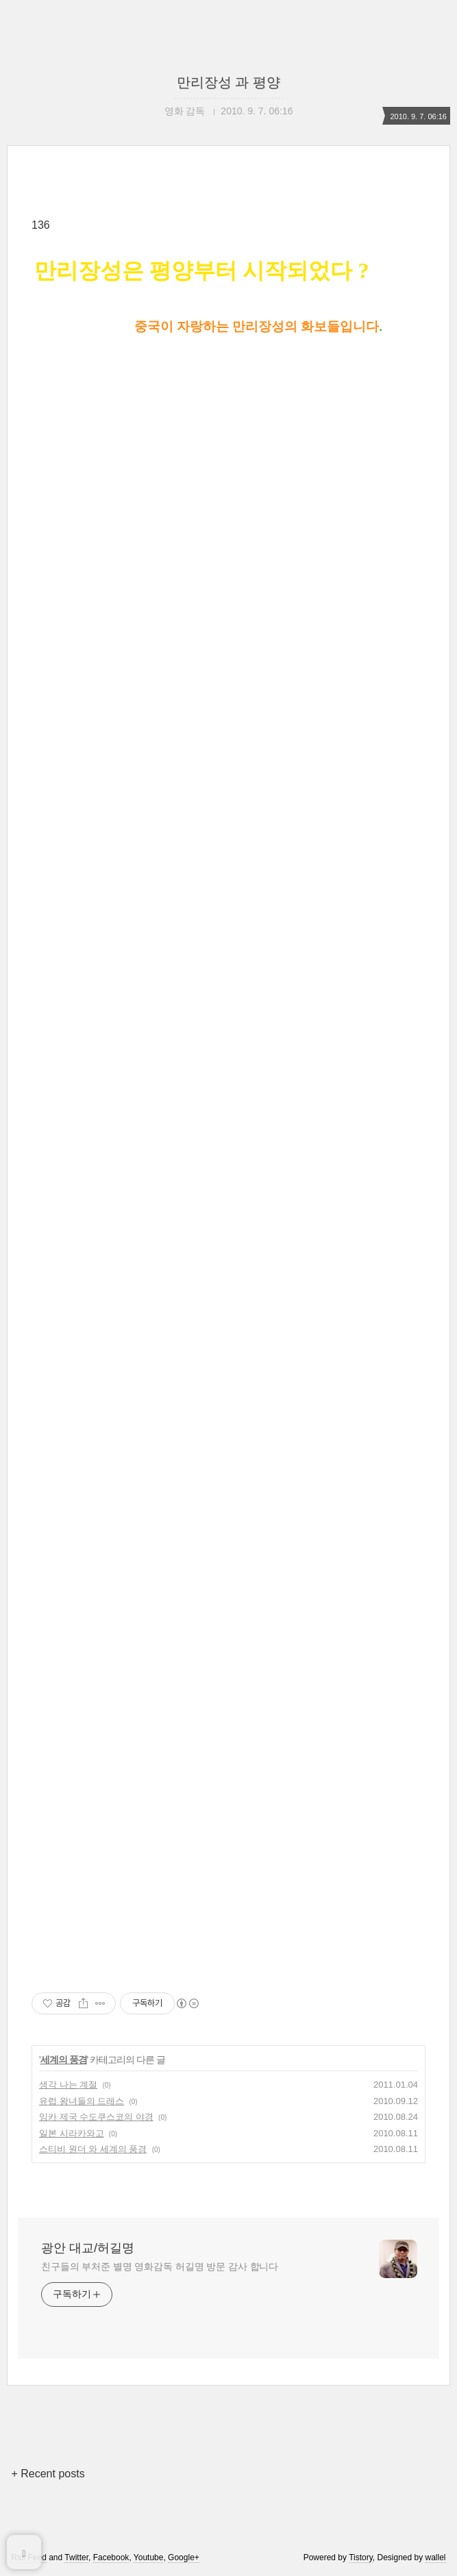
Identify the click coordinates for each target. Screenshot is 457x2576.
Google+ (183, 2557)
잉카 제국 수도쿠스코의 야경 (96, 2117)
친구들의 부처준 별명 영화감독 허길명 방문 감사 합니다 (159, 2266)
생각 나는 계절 (68, 2084)
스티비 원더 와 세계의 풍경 (93, 2149)
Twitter (76, 2557)
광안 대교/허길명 (87, 2248)
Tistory (361, 2557)
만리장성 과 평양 (228, 82)
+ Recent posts (47, 2473)
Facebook (111, 2557)
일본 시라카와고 (71, 2133)
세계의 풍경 (63, 2059)
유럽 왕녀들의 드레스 (81, 2101)
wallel (435, 2557)
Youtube (149, 2557)
